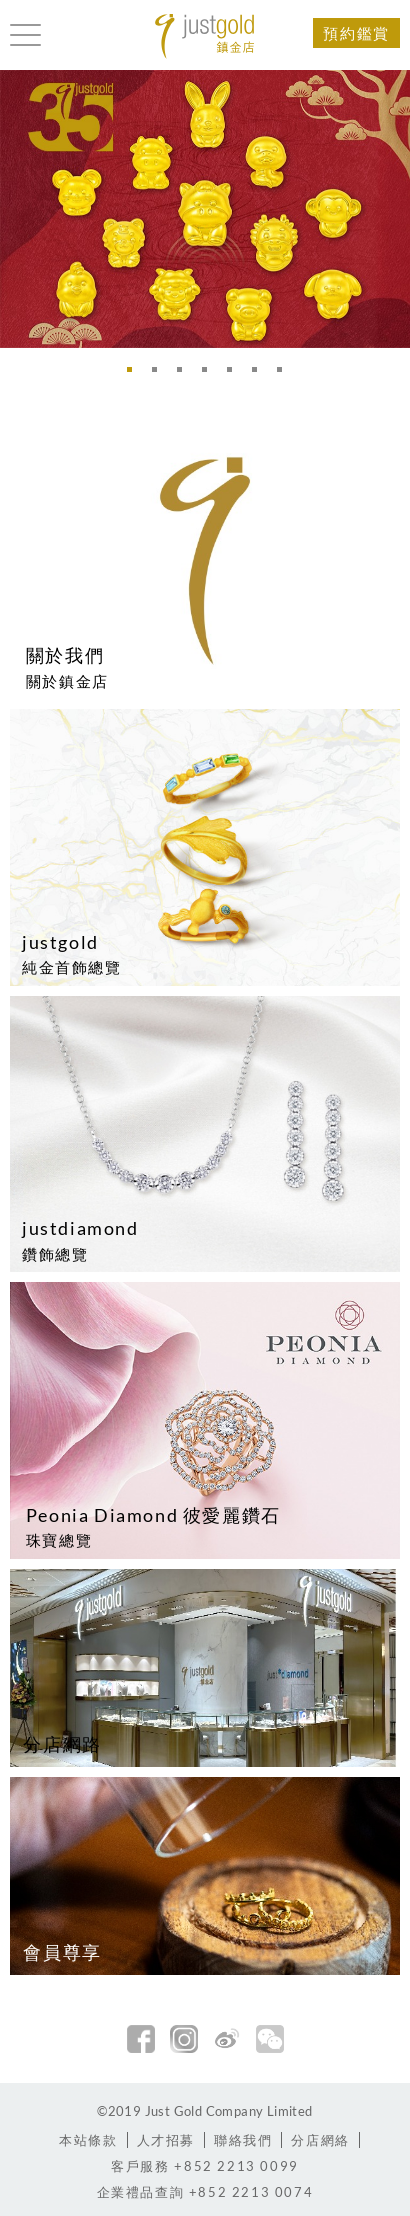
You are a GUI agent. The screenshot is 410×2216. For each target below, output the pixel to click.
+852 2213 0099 (204, 2166)
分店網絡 (320, 2140)
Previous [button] (20, 208)
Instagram (184, 2039)
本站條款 (88, 2140)
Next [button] (390, 208)
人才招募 (166, 2140)
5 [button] (235, 375)
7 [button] (285, 375)
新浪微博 (227, 2039)
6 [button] (260, 375)
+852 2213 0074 (205, 2192)
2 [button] (160, 375)
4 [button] (210, 375)
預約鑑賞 (356, 33)
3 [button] (185, 375)
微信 (270, 2039)
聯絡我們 (243, 2140)
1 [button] (135, 375)
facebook (141, 2039)
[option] (205, 209)
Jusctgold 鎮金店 (205, 36)
